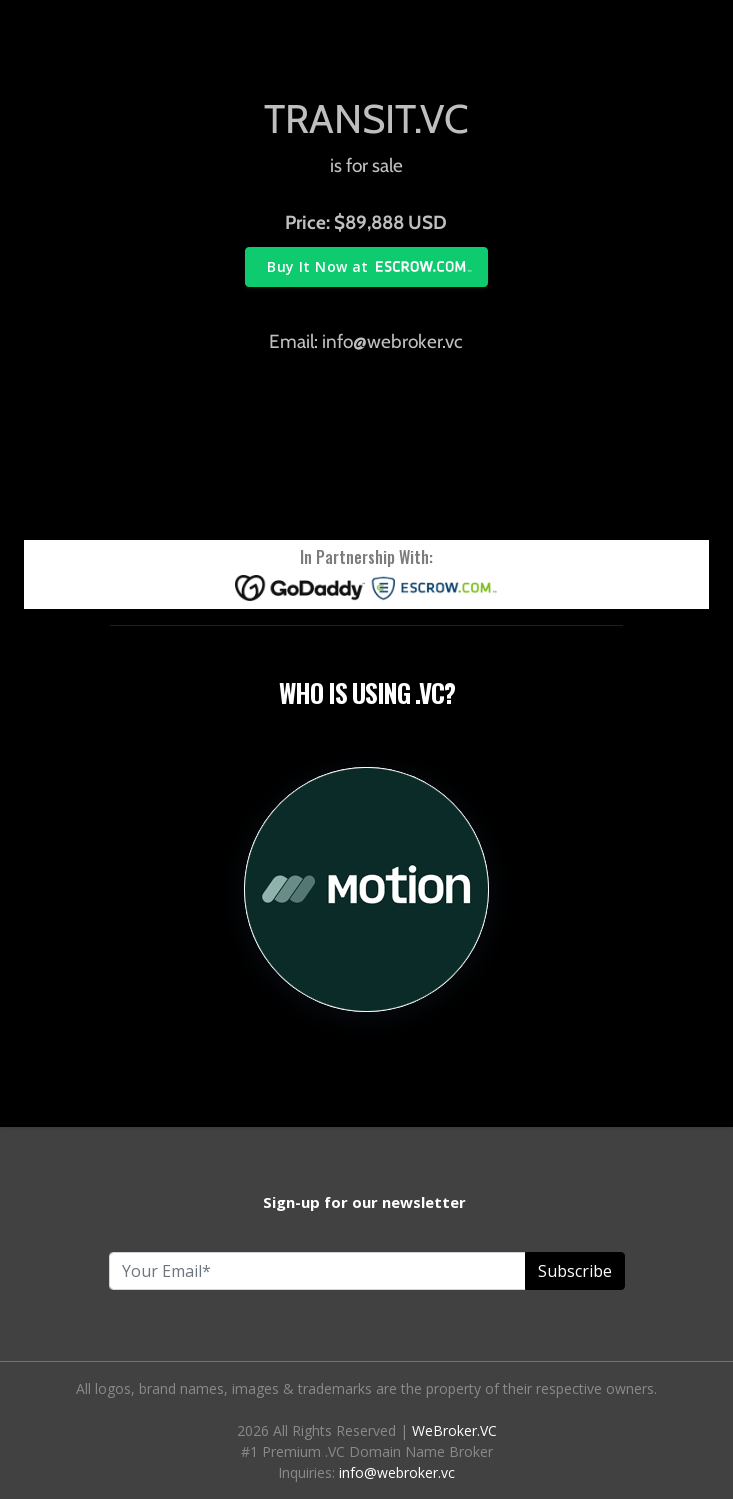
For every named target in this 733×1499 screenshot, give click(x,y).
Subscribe (575, 1271)
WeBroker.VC (454, 1430)
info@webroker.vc (397, 1472)
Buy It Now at (317, 266)
